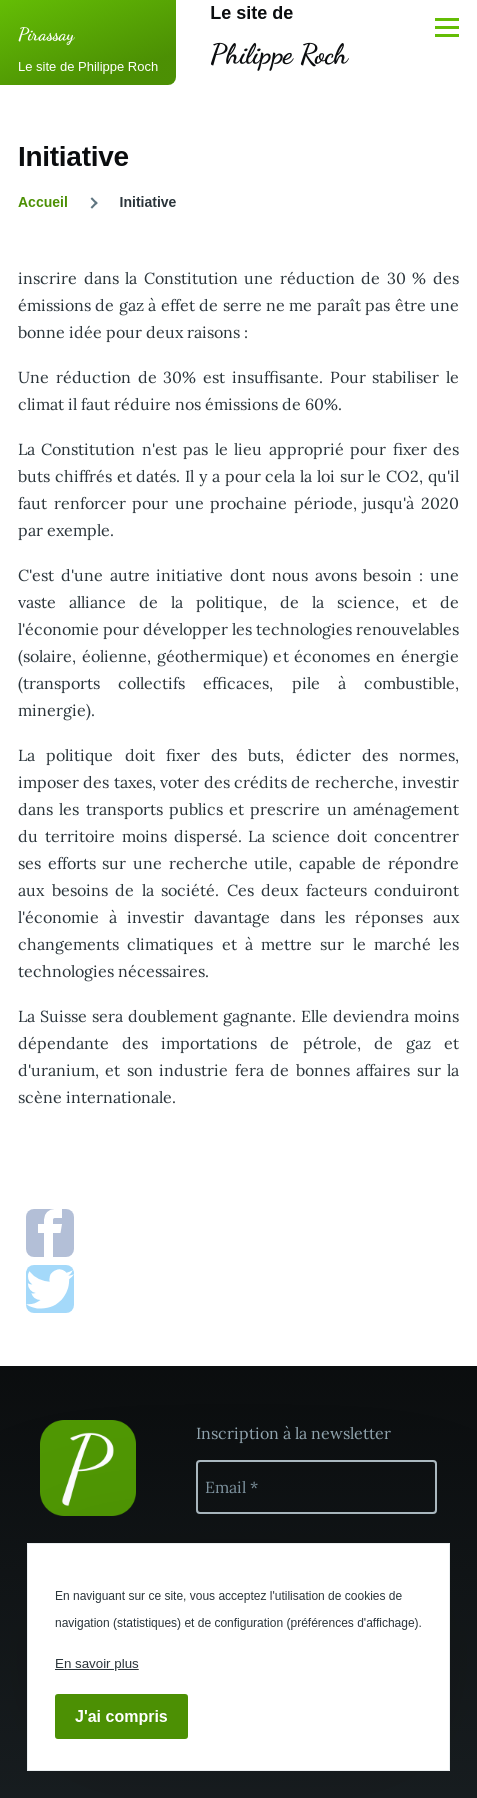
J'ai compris (121, 1716)
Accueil (43, 202)
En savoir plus (97, 1663)
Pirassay (46, 34)
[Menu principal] (447, 27)
